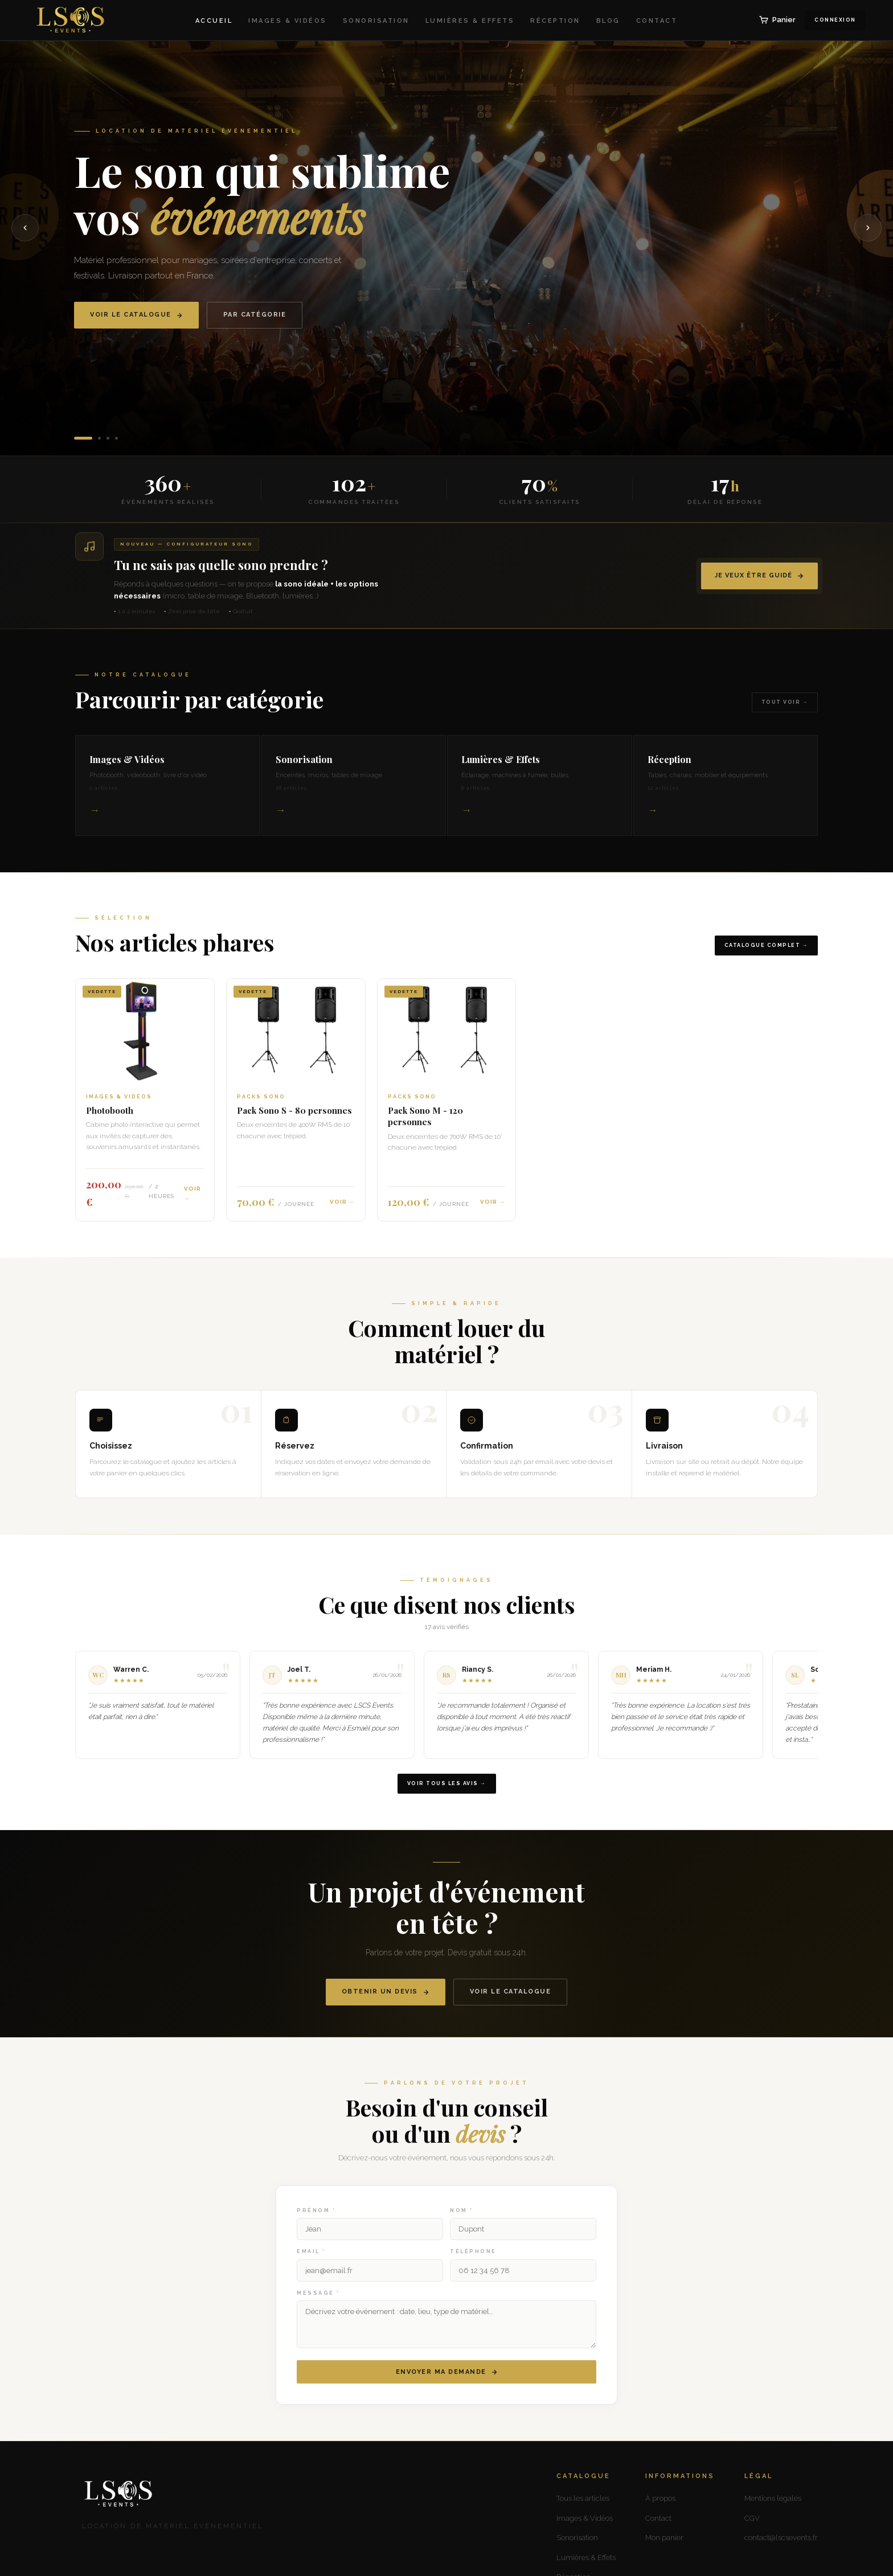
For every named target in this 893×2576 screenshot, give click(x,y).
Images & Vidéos (287, 20)
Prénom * (316, 2223)
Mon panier (664, 2537)
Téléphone (473, 2264)
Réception (555, 20)
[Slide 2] (99, 438)
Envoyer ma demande (447, 2384)
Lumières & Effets (470, 20)
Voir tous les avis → (446, 1795)
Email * (311, 2264)
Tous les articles (582, 2498)
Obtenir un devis (385, 2004)
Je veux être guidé (759, 576)
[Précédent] (25, 227)
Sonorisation (376, 20)
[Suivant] (868, 227)
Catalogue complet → (766, 957)
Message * (318, 2305)
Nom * (461, 2223)
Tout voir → (785, 714)
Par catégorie (254, 314)
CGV (752, 2518)
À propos (660, 2498)
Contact (657, 20)
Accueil (214, 20)
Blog (608, 20)
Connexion (835, 20)
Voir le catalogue (136, 314)
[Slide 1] (83, 438)
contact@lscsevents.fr (781, 2537)
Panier (777, 20)
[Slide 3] (107, 438)
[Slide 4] (116, 438)
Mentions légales (772, 2498)
